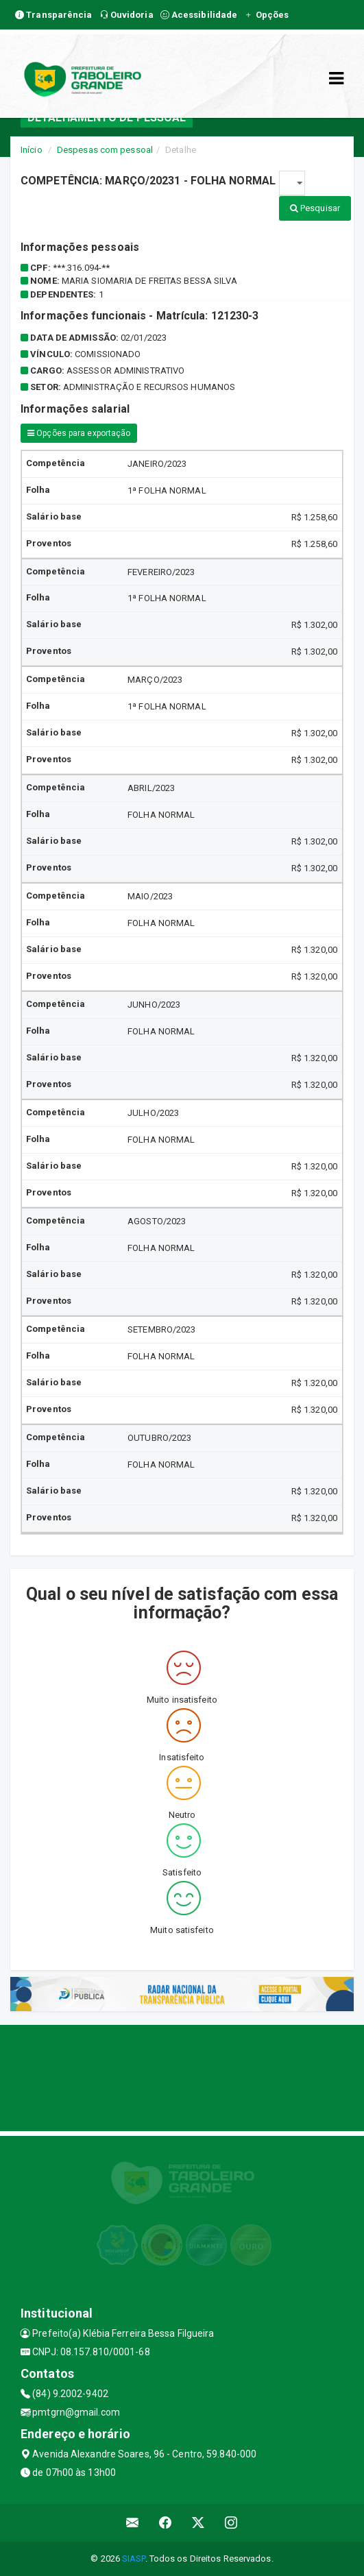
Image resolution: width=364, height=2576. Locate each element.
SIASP (133, 2558)
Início (32, 150)
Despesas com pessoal (105, 150)
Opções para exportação (78, 433)
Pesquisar (315, 208)
